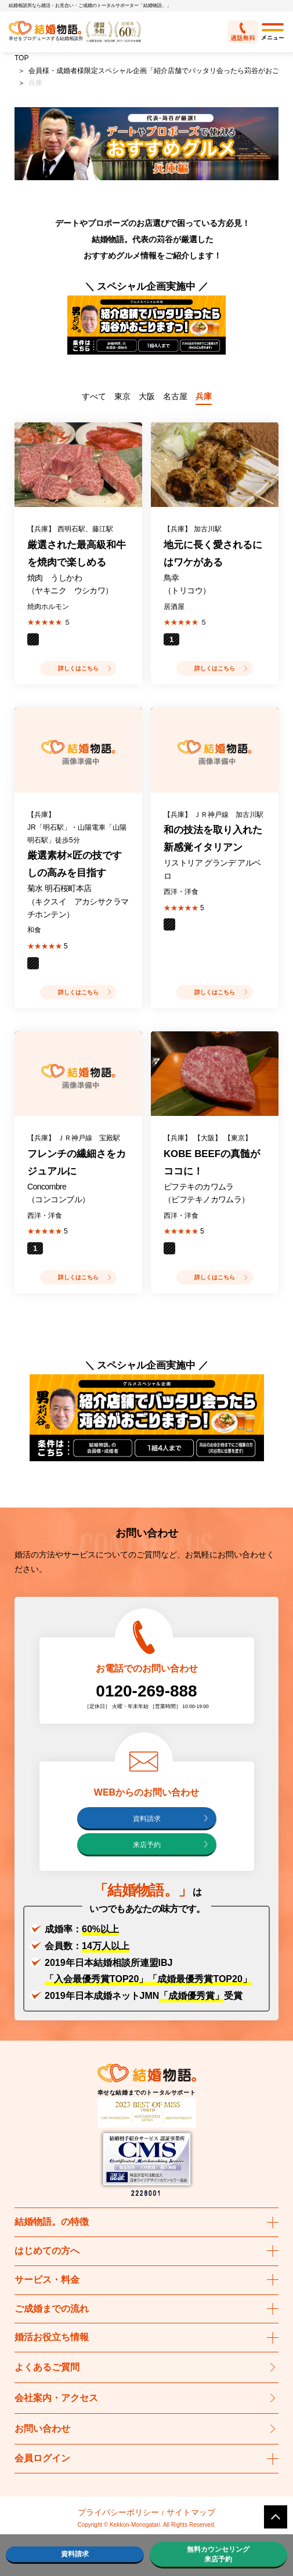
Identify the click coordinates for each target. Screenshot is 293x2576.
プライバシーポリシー (118, 2512)
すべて (94, 396)
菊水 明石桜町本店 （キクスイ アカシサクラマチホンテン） (77, 901)
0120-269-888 (146, 1691)
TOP (21, 58)
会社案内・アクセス (56, 2398)
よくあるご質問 (47, 2367)
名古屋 (175, 396)
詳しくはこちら (78, 668)
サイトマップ (191, 2512)
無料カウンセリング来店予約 (218, 2554)
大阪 (147, 396)
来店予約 (147, 1845)
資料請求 (147, 1819)
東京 (122, 396)
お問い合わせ (42, 2428)
